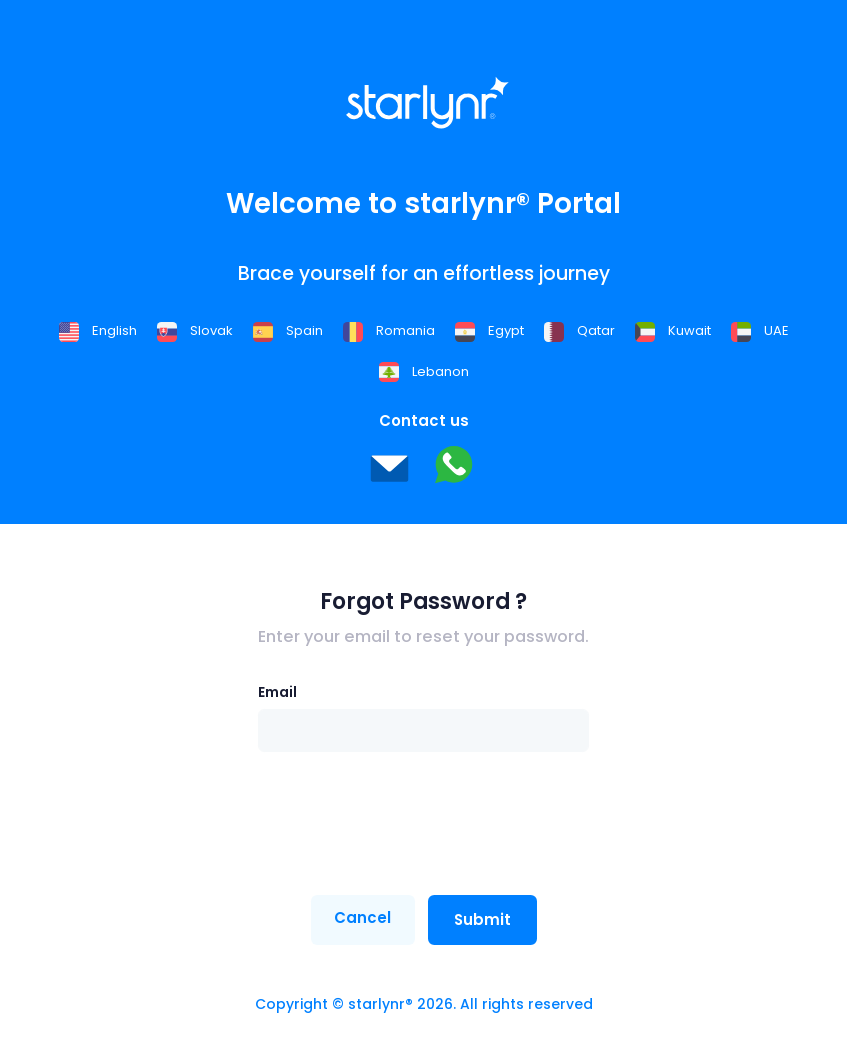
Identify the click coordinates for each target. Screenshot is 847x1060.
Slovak (195, 331)
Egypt (489, 331)
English (98, 331)
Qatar (579, 331)
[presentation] (410, 824)
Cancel (362, 917)
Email (277, 692)
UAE (760, 331)
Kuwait (673, 331)
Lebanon (424, 372)
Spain (288, 331)
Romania (389, 331)
